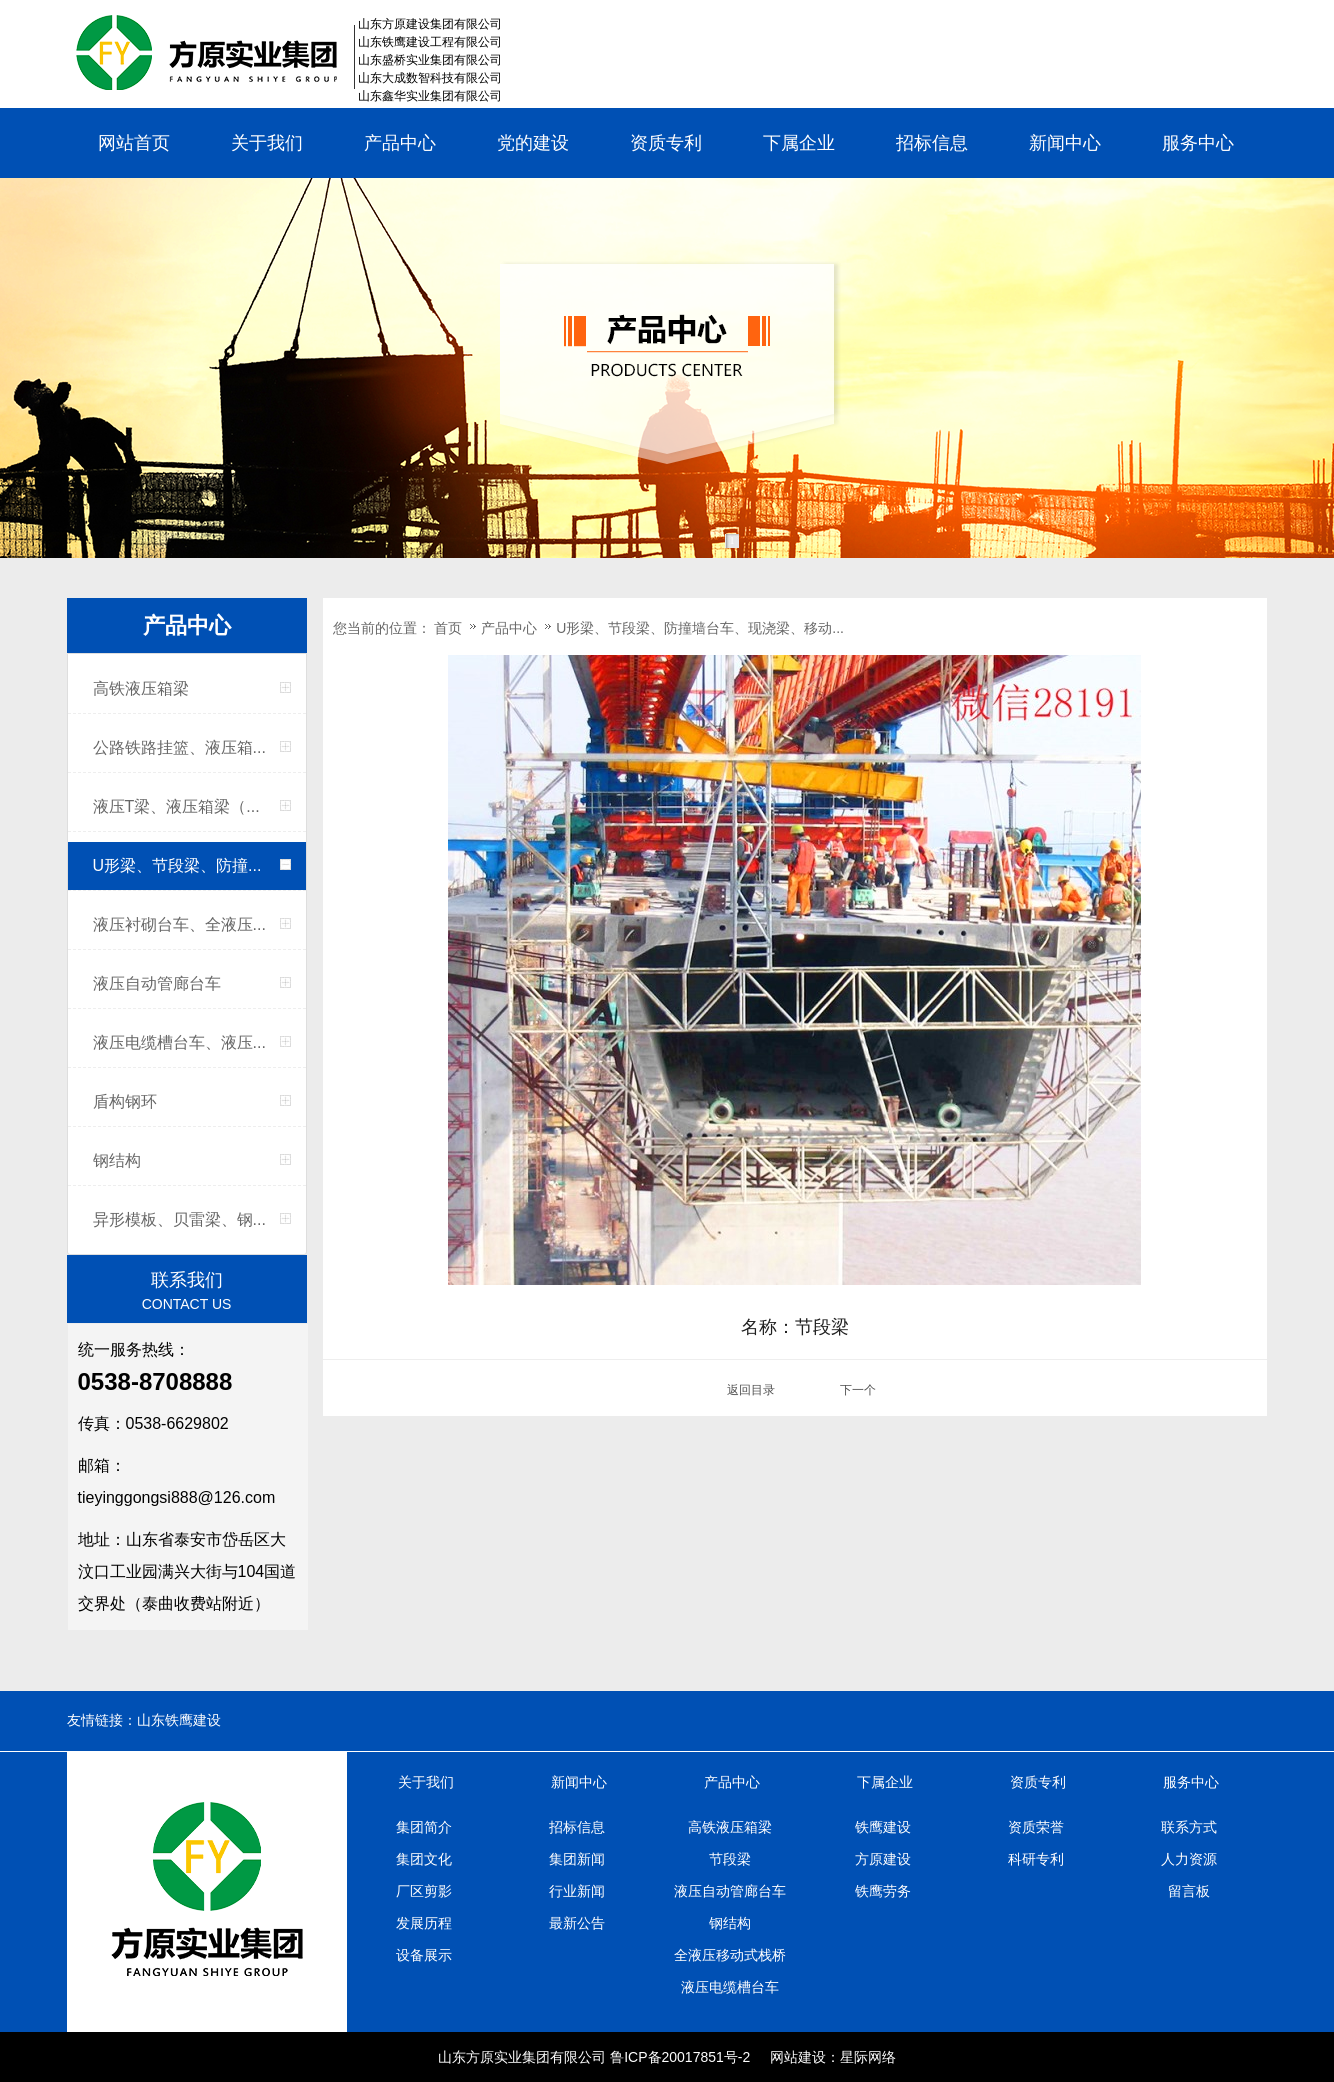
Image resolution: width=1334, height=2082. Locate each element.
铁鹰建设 (883, 1827)
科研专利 (1036, 1859)
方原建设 (883, 1859)
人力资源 (1189, 1859)
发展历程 (424, 1923)
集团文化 (424, 1859)
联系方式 (1189, 1827)
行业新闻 (577, 1891)
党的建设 (533, 143)
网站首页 (134, 143)
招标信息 (932, 143)
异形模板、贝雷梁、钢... (179, 1219)
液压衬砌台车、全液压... (179, 924)
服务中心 (1198, 143)
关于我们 (267, 143)
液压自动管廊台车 (157, 983)
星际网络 (868, 2057)
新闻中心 (1065, 143)
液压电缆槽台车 (730, 1987)
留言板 (1189, 1891)
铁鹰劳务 (883, 1891)
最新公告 (577, 1923)
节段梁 (730, 1859)
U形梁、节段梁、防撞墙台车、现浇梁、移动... (700, 628)
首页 (448, 628)
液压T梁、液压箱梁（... (176, 806)
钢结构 (117, 1160)
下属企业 (799, 143)
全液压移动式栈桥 (730, 1955)
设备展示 (424, 1955)
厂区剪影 (424, 1891)
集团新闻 (577, 1859)
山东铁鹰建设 (179, 1720)
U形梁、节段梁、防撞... (177, 865)
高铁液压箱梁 (141, 688)
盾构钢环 (125, 1101)
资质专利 (666, 143)
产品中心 (400, 143)
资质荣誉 (1036, 1827)
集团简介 (424, 1827)
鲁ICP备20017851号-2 (680, 2057)
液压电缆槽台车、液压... (179, 1042)
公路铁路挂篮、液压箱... (179, 747)
